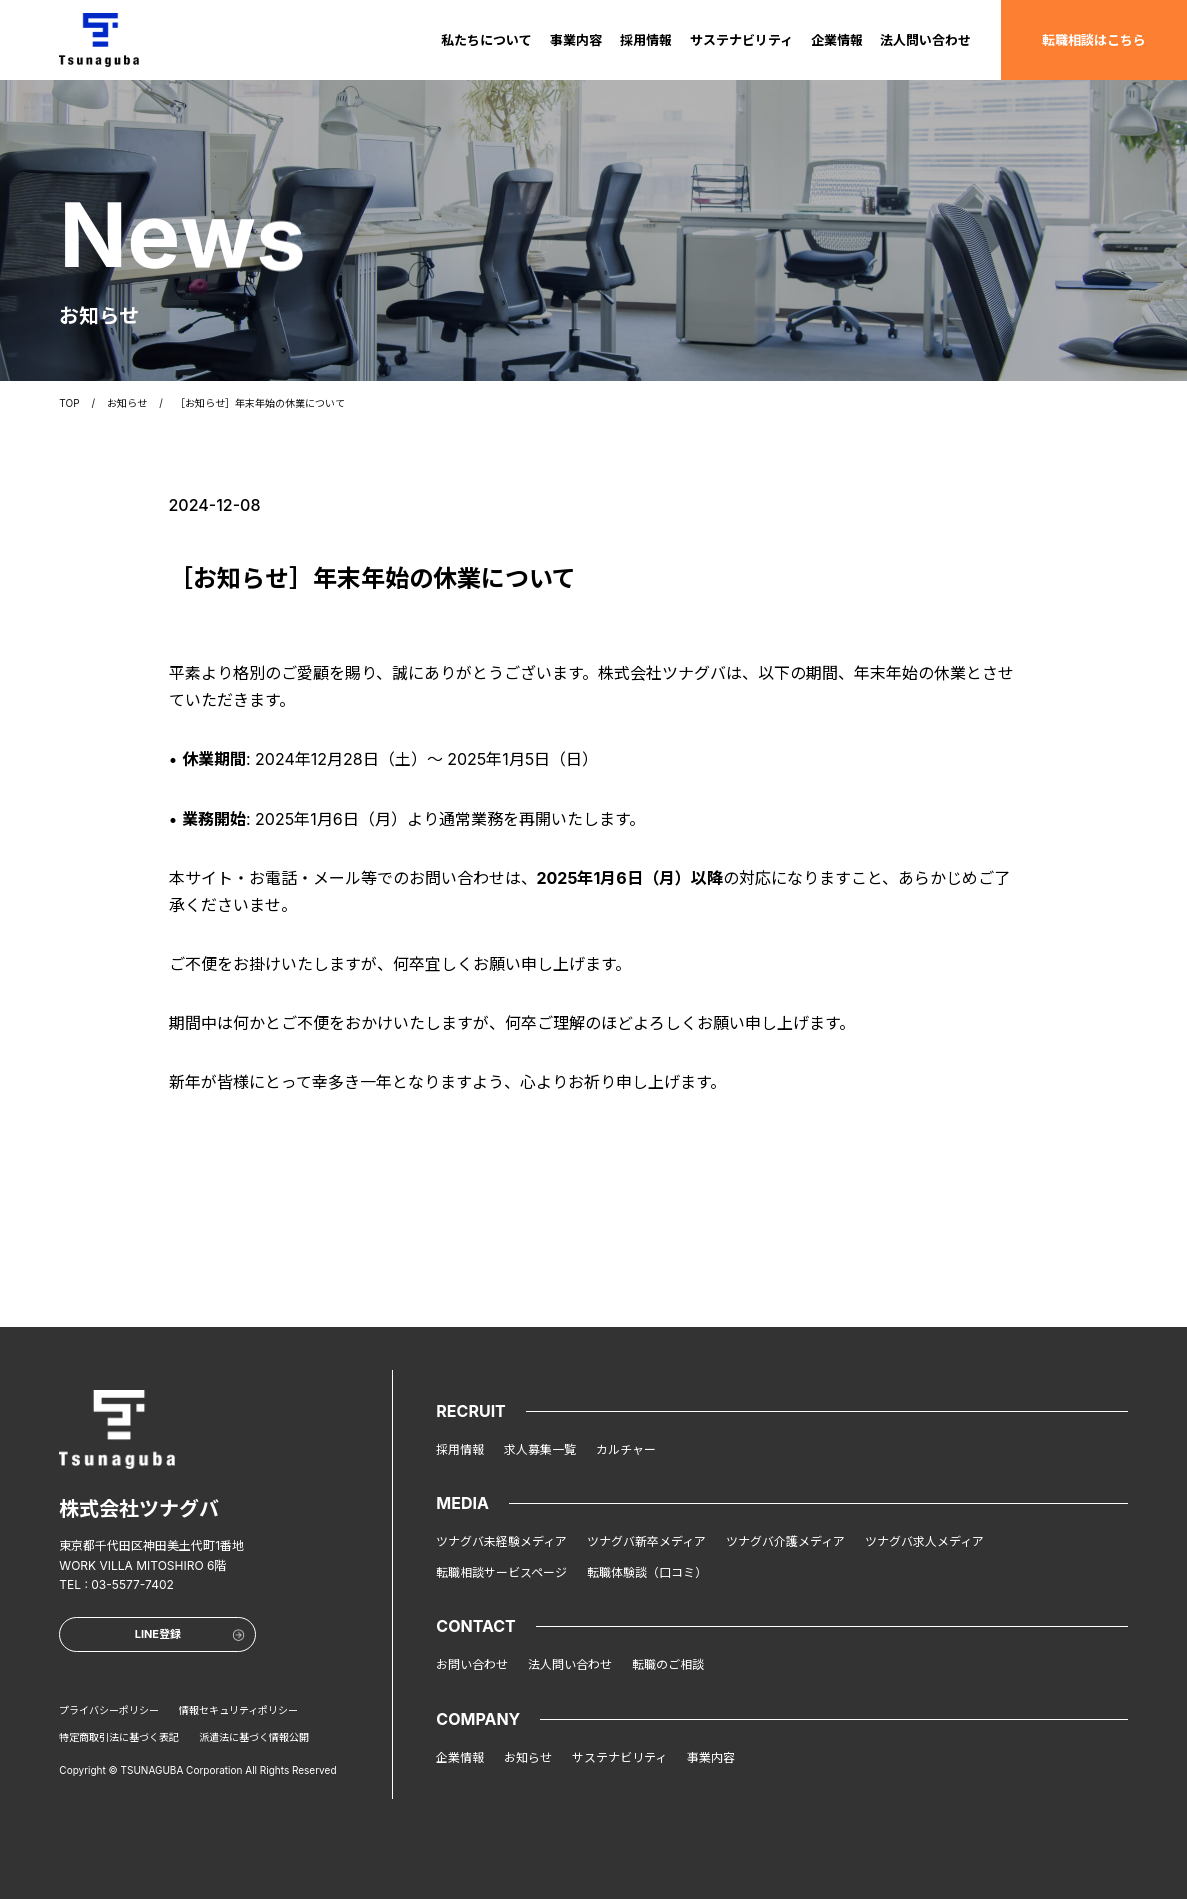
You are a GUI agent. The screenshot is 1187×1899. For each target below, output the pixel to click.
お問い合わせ (472, 1664)
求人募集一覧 (540, 1449)
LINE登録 (190, 1634)
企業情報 (837, 39)
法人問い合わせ (925, 39)
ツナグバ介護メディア (785, 1541)
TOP (69, 401)
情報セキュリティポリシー (238, 1710)
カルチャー (626, 1449)
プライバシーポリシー (109, 1710)
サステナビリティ (741, 39)
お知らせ (127, 401)
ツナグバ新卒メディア (646, 1541)
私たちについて (486, 39)
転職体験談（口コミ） (647, 1572)
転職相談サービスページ (501, 1572)
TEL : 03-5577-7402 (116, 1584)
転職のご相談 (668, 1664)
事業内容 (576, 39)
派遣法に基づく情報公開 (254, 1737)
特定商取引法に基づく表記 (119, 1737)
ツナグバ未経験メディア (501, 1541)
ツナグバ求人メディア (924, 1541)
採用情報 (646, 39)
